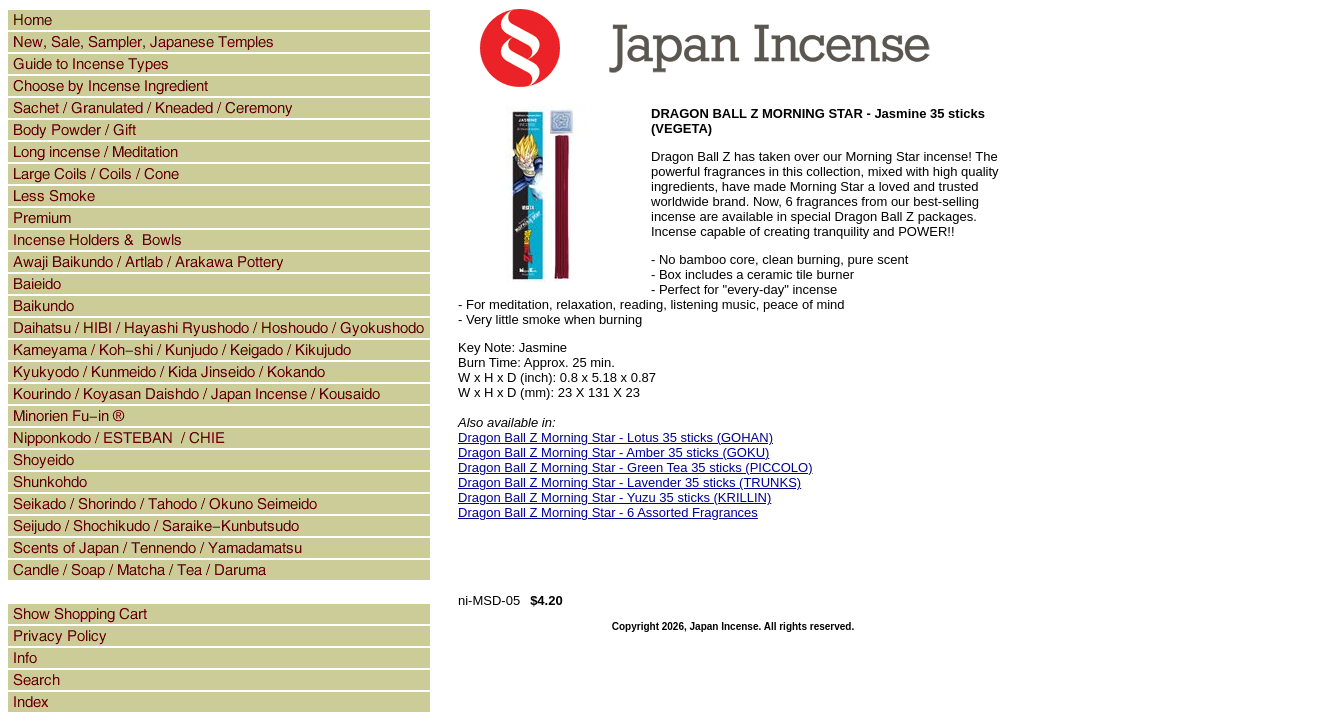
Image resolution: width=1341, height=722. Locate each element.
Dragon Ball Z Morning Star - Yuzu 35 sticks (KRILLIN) (614, 497)
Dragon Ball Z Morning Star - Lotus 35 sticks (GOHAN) (615, 437)
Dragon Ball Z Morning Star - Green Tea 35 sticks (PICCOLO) (635, 467)
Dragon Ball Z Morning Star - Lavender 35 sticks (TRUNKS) (629, 482)
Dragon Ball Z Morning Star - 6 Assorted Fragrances (608, 512)
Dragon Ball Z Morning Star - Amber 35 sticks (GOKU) (613, 452)
